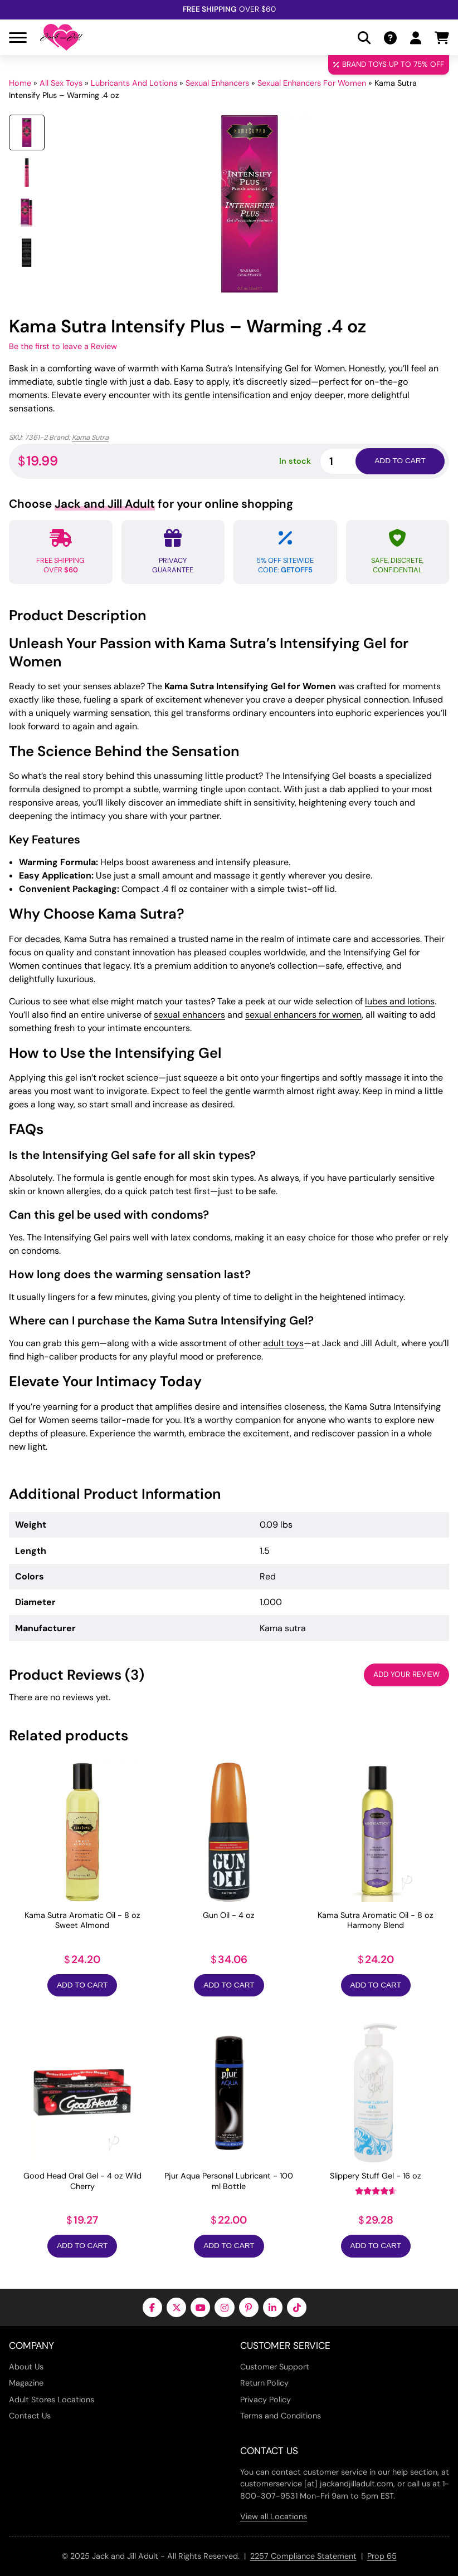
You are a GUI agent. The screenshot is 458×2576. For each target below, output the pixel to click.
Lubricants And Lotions (134, 83)
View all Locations (273, 2516)
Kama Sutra (90, 437)
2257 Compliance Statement (303, 2556)
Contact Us (30, 2416)
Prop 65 (382, 2556)
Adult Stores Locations (51, 2400)
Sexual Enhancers (217, 83)
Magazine (26, 2383)
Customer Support (274, 2367)
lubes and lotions (400, 1001)
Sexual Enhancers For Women (311, 83)
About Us (26, 2367)
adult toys (283, 1343)
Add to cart (399, 461)
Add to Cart (82, 1985)
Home (20, 83)
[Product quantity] (351, 461)
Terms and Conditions (280, 2416)
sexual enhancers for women (303, 1014)
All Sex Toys (61, 83)
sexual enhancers (189, 1014)
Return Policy (264, 2383)
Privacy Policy (265, 2400)
